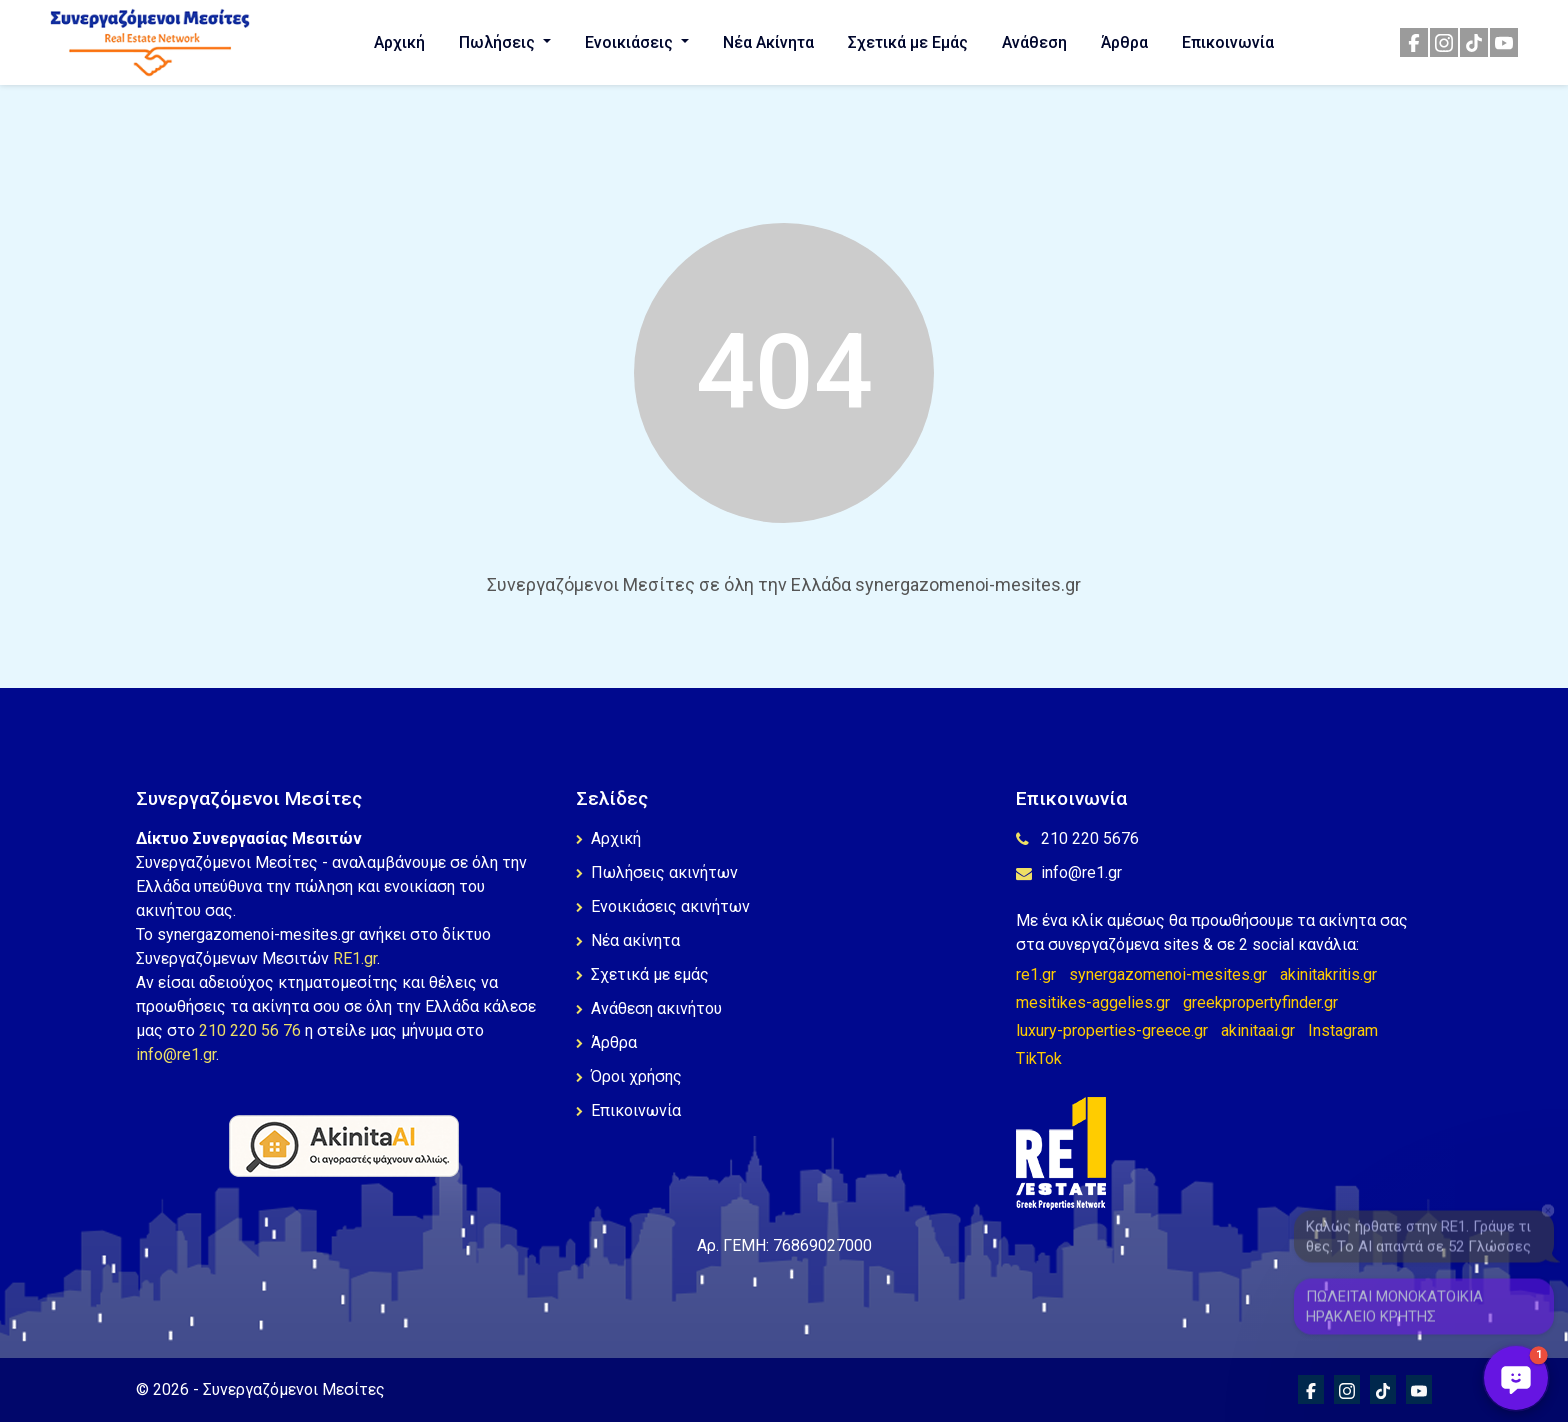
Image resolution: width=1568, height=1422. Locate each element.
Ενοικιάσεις (631, 42)
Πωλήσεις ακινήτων (657, 872)
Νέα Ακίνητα (768, 42)
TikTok (1039, 1058)
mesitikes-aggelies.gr (1093, 1002)
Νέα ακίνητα (628, 940)
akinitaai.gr (1258, 1030)
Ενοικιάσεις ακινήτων (663, 906)
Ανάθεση (1034, 42)
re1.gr (1036, 974)
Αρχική (399, 42)
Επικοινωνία (1228, 42)
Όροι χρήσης (629, 1076)
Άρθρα (1124, 42)
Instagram (1343, 1030)
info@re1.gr (176, 1054)
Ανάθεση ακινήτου (649, 1008)
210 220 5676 (1077, 838)
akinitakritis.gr (1328, 974)
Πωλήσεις (499, 42)
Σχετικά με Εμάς (908, 42)
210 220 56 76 (250, 1030)
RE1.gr (355, 958)
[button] (1516, 1378)
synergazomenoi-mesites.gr (1168, 974)
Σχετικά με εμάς (642, 974)
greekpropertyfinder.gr (1260, 1002)
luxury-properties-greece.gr (1112, 1030)
